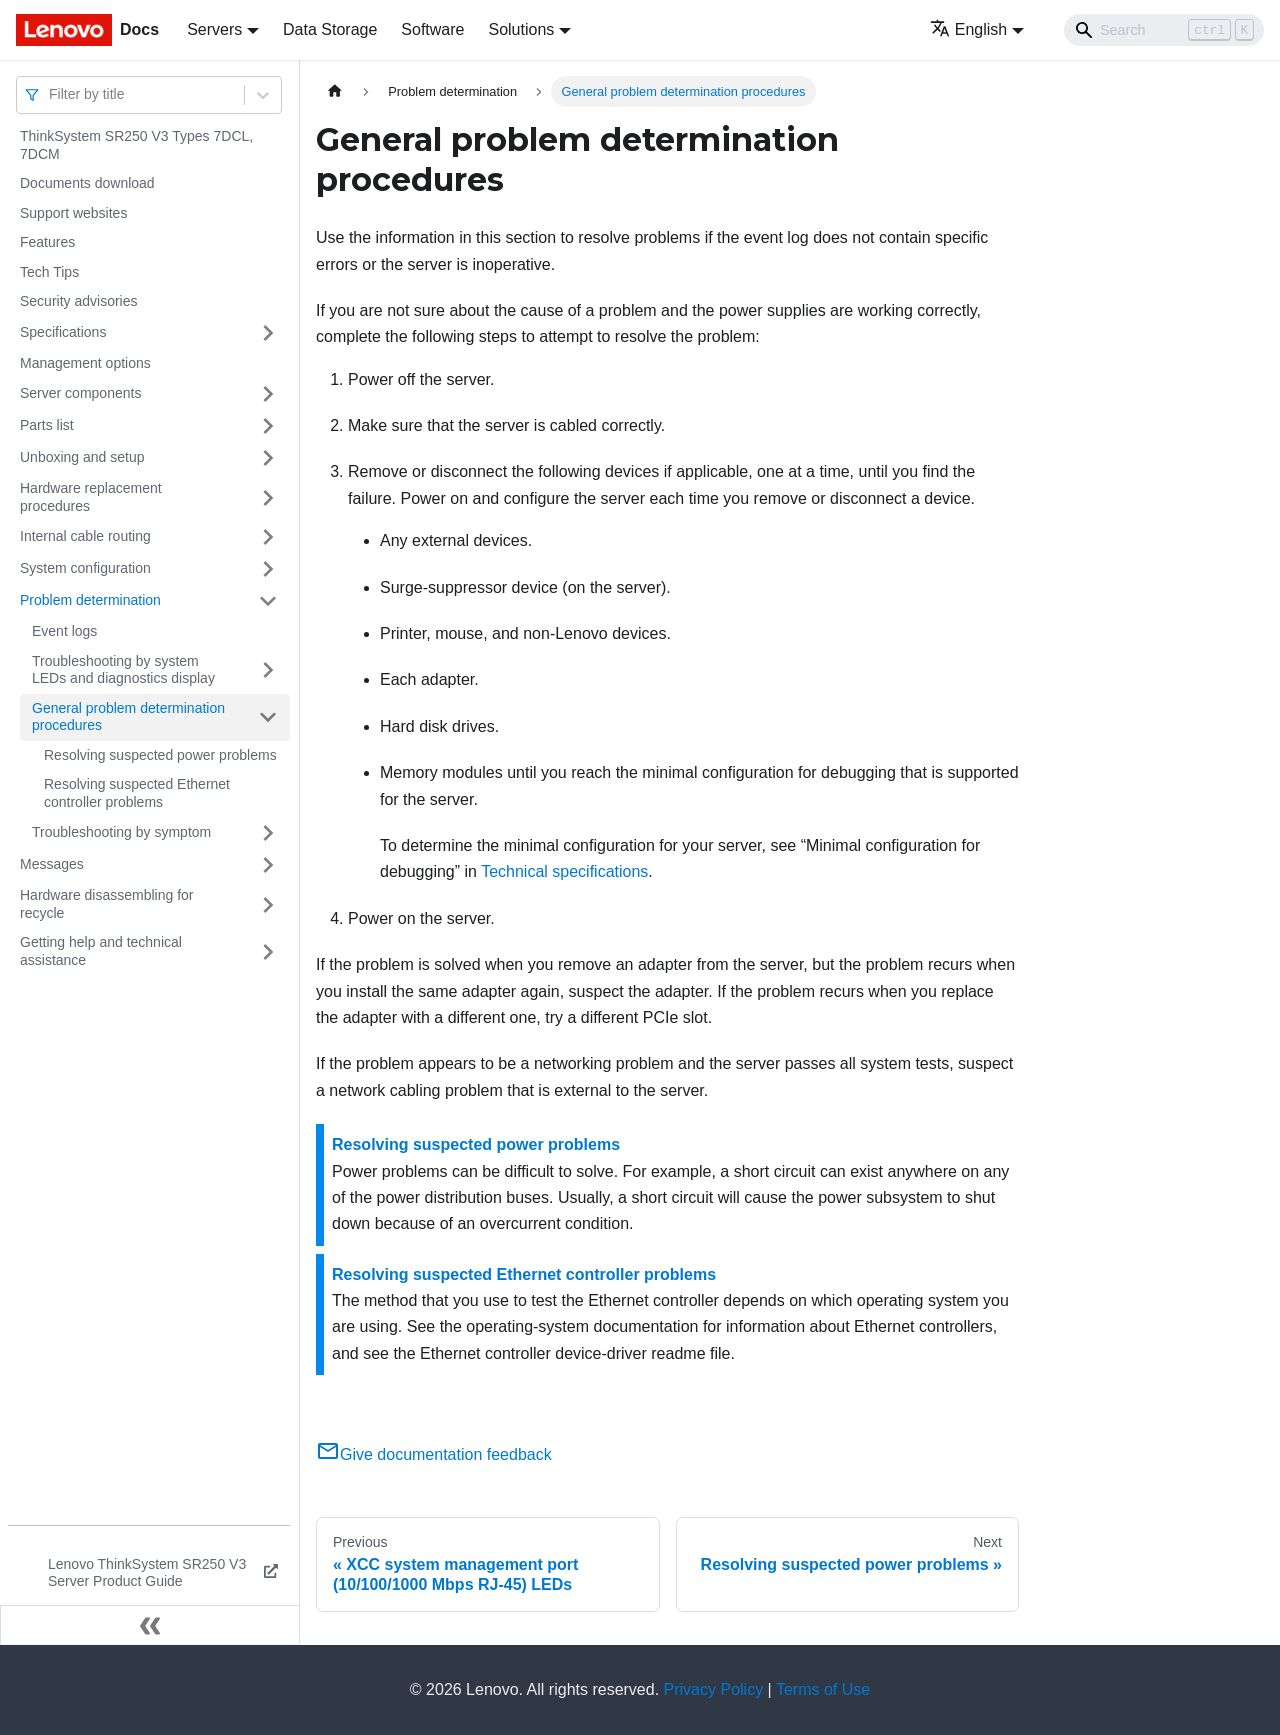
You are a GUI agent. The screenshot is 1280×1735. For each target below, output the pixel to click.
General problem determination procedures (128, 717)
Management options (85, 363)
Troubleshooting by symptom (121, 832)
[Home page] (335, 91)
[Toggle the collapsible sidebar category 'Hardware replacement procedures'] (268, 497)
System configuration (85, 568)
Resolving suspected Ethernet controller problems (137, 793)
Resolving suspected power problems (160, 755)
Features (47, 242)
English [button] (968, 29)
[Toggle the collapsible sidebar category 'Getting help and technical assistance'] (268, 951)
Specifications (63, 332)
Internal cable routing (85, 536)
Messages (52, 864)
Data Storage (330, 29)
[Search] (1164, 30)
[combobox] (51, 94)
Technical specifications (564, 871)
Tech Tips (49, 272)
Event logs (64, 631)
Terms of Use (823, 1689)
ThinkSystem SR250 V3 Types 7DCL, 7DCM (136, 145)
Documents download (87, 183)
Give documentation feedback (434, 1454)
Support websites (73, 213)
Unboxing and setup (82, 457)
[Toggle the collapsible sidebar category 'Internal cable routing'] (268, 537)
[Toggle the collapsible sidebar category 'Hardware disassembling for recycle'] (268, 904)
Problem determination (90, 600)
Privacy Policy (714, 1689)
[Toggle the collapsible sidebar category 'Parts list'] (268, 426)
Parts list (47, 425)
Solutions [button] (521, 29)
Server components (80, 393)
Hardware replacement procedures (91, 497)
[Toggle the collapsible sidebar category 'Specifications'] (268, 333)
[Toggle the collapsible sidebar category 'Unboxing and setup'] (268, 458)
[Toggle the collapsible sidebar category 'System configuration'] (268, 569)
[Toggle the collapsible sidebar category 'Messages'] (268, 865)
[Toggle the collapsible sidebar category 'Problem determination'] (268, 601)
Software (432, 29)
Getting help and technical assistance (101, 951)
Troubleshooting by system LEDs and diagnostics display (123, 670)
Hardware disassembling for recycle (107, 904)
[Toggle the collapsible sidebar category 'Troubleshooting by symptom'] (268, 833)
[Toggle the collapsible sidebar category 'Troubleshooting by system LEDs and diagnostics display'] (268, 670)
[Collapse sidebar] (150, 1625)
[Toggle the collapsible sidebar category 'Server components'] (268, 394)
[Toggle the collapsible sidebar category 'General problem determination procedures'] (268, 717)
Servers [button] (214, 29)
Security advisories (79, 301)
